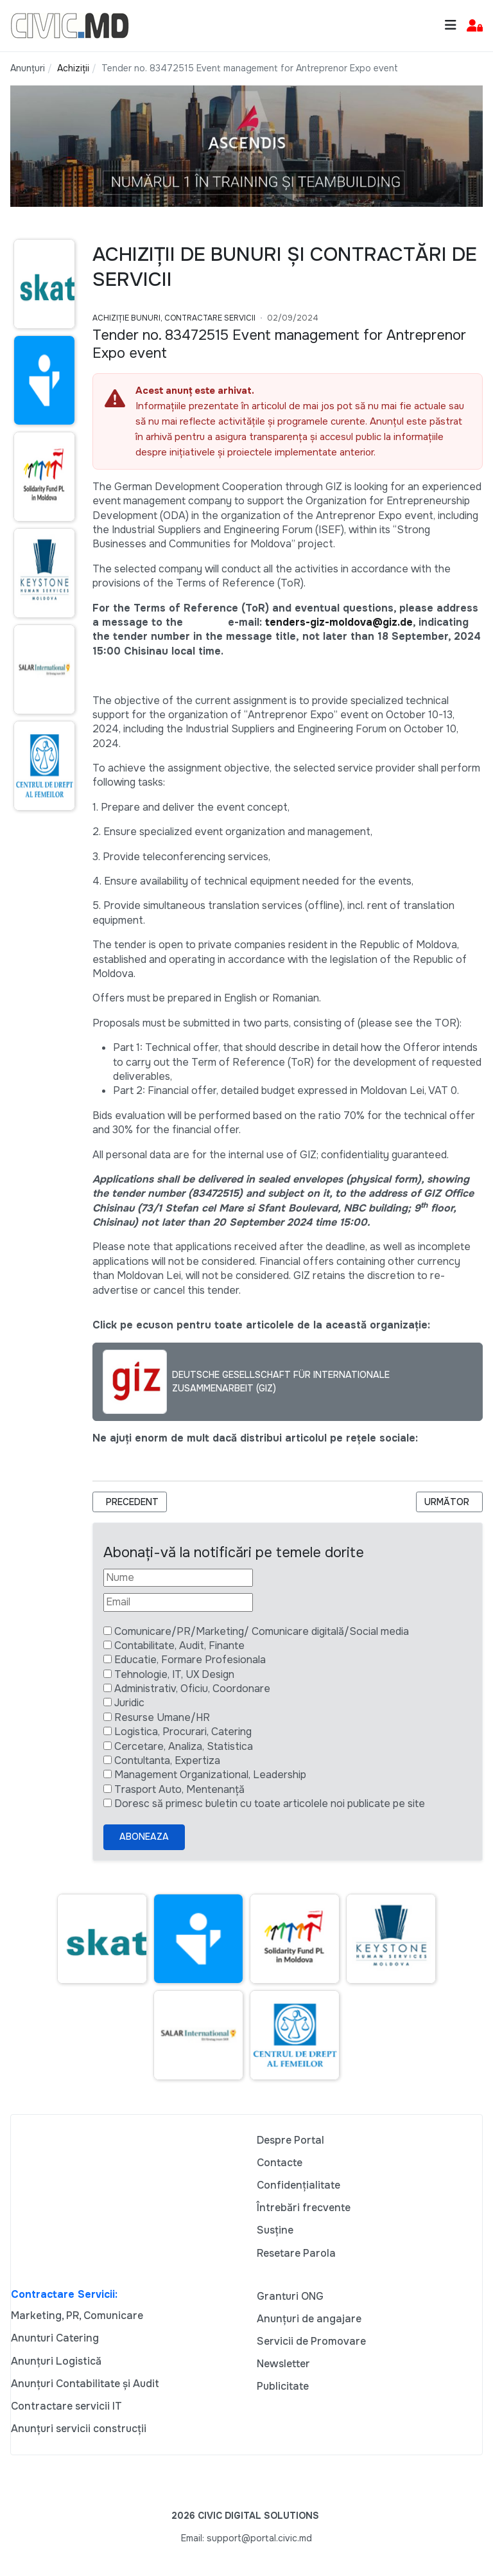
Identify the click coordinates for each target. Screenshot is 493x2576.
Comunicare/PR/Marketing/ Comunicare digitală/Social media (261, 1631)
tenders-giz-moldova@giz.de (339, 622)
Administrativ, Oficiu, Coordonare (192, 1688)
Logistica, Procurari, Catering (183, 1731)
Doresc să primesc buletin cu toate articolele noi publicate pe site (269, 1803)
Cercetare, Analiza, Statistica (183, 1746)
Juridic (129, 1702)
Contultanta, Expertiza (167, 1760)
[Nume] (178, 1578)
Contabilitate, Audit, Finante (179, 1645)
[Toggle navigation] (450, 25)
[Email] (178, 1602)
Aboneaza (144, 1836)
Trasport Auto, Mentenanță (179, 1789)
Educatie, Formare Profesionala (190, 1659)
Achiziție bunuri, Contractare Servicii (173, 318)
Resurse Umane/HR (162, 1717)
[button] (475, 26)
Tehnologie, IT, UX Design (174, 1674)
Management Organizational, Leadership (210, 1774)
